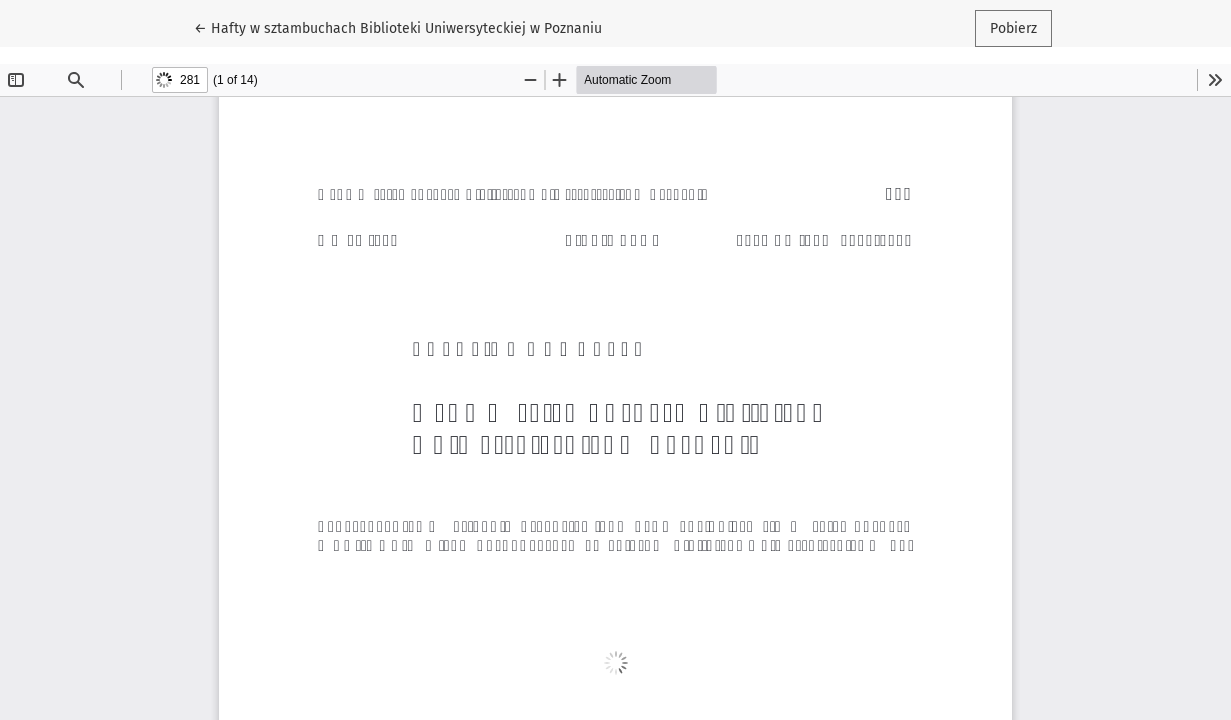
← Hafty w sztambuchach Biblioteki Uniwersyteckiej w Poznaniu (398, 27)
